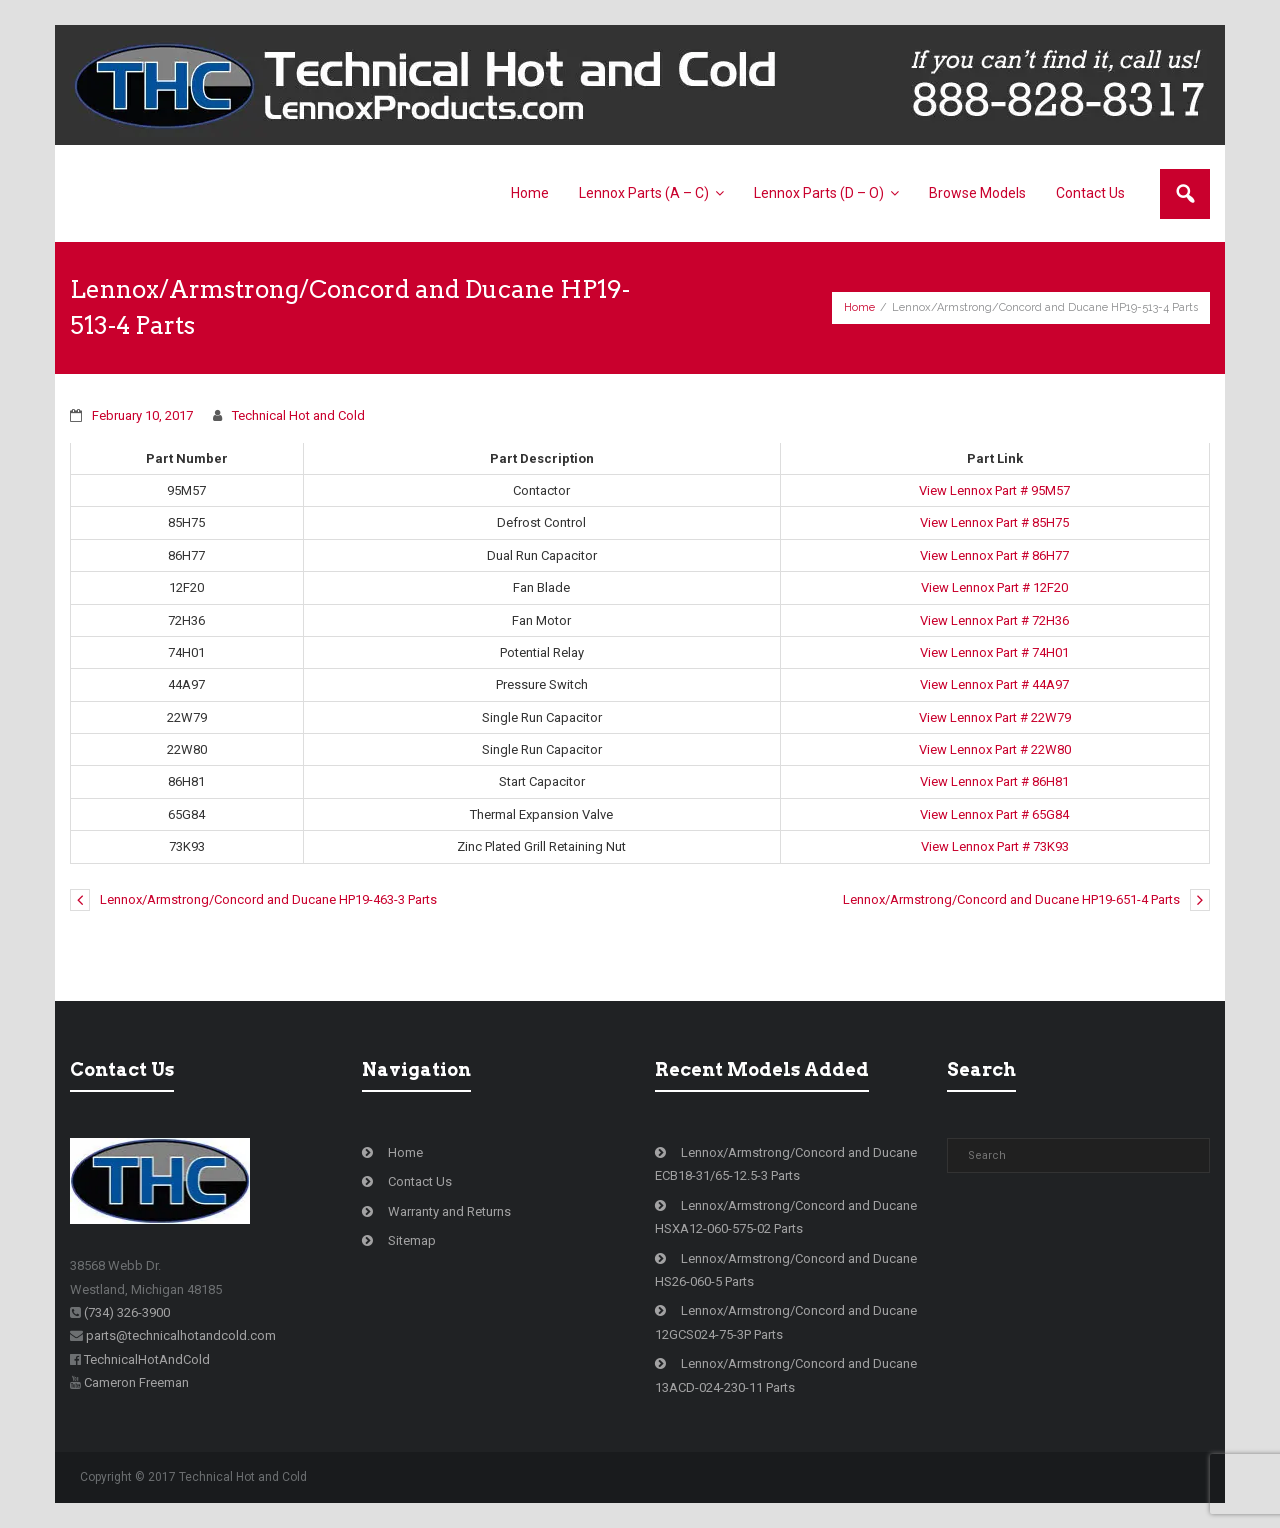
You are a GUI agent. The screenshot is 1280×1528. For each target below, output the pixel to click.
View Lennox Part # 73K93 (995, 846)
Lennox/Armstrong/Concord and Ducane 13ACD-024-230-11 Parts (786, 1375)
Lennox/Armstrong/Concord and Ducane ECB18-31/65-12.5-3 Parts (786, 1164)
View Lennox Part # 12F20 (994, 587)
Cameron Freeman (136, 1382)
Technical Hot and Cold (298, 415)
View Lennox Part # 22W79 (995, 717)
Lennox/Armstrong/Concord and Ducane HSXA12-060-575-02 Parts (786, 1217)
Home (859, 307)
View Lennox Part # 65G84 (994, 814)
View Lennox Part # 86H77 (994, 555)
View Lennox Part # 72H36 (994, 620)
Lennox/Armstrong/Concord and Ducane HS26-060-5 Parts (786, 1270)
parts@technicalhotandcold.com (181, 1335)
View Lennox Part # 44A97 (994, 684)
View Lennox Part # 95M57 (994, 490)
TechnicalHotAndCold (147, 1359)
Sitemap (412, 1240)
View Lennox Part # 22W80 (995, 749)
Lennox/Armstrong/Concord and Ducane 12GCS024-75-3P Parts (786, 1322)
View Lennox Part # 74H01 (994, 652)
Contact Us (420, 1181)
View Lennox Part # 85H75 (994, 522)
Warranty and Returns (449, 1211)
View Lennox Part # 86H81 (994, 781)
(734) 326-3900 (127, 1312)
